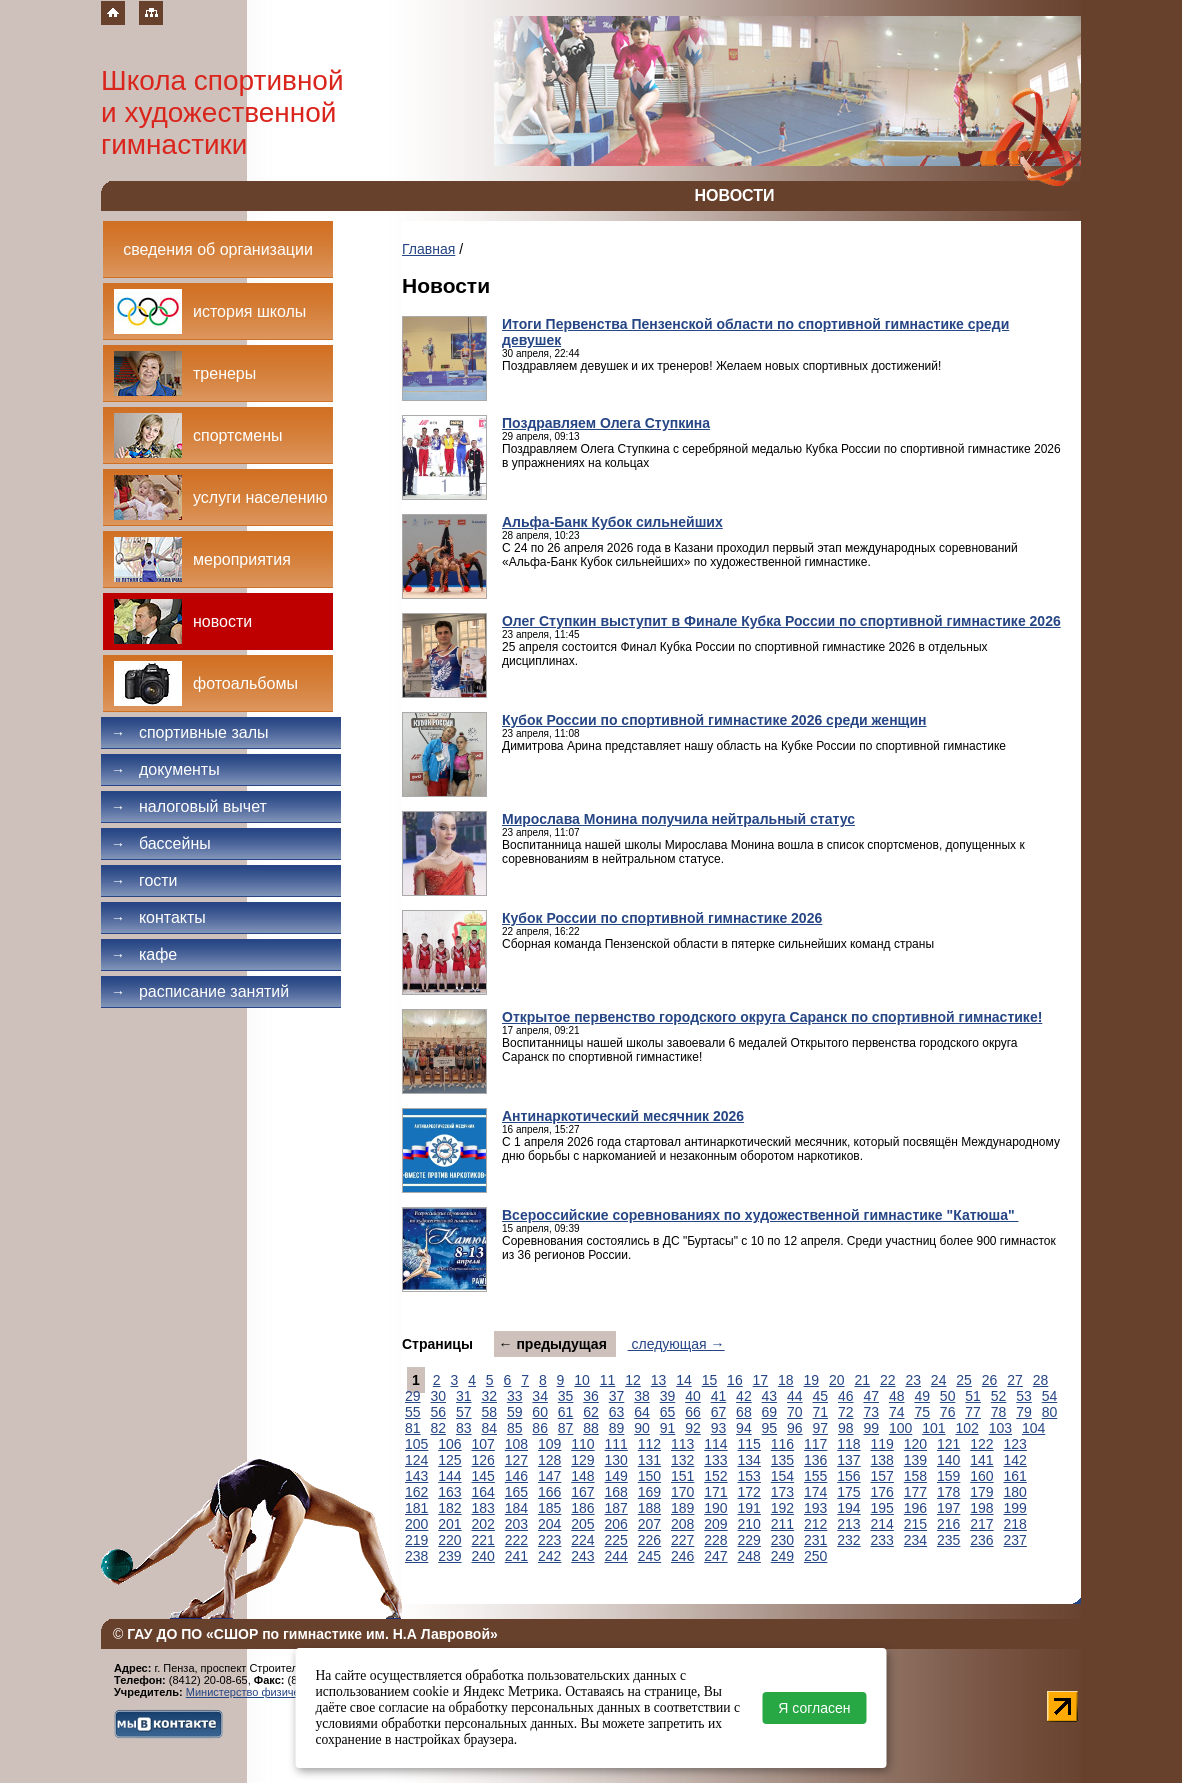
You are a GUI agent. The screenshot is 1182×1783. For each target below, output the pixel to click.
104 (1033, 1428)
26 (990, 1380)
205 (582, 1524)
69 (770, 1412)
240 (483, 1556)
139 (915, 1460)
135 (782, 1460)
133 (715, 1460)
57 (464, 1412)
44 (795, 1396)
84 (489, 1428)
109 (549, 1444)
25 (964, 1380)
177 (915, 1492)
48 (897, 1396)
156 (848, 1476)
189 (682, 1508)
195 (882, 1508)
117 (815, 1444)
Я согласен (814, 1708)
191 (749, 1508)
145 (483, 1476)
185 (549, 1508)
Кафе (144, 954)
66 (693, 1412)
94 (744, 1428)
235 (948, 1540)
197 (948, 1508)
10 (582, 1380)
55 (413, 1412)
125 (449, 1460)
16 (735, 1380)
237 (1015, 1540)
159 (948, 1476)
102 (966, 1428)
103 (1000, 1428)
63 (617, 1412)
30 (438, 1396)
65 (668, 1412)
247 (715, 1556)
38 (642, 1396)
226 (649, 1540)
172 (749, 1492)
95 (770, 1428)
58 (489, 1412)
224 (582, 1540)
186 (582, 1508)
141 (981, 1460)
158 (915, 1476)
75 (922, 1412)
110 (582, 1444)
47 (871, 1396)
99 (871, 1428)
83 (464, 1428)
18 (786, 1380)
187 (616, 1508)
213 (848, 1524)
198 (981, 1508)
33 (515, 1396)
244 (616, 1556)
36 (591, 1396)
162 (416, 1492)
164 (483, 1492)
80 (1050, 1412)
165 (516, 1492)
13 (659, 1380)
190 (715, 1508)
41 (719, 1396)
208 (682, 1524)
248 (749, 1556)
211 (782, 1524)
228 (715, 1540)
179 (981, 1492)
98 (846, 1428)
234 (915, 1540)
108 (516, 1444)
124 (416, 1460)
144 (449, 1476)
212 (815, 1524)
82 (438, 1428)
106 (449, 1444)
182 (449, 1508)
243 (582, 1556)
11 (608, 1380)
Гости (144, 880)
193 (815, 1508)
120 (915, 1444)
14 (684, 1380)
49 (922, 1396)
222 (516, 1540)
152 (715, 1476)
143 (416, 1476)
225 (616, 1540)
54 (1050, 1396)
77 (973, 1412)
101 (933, 1428)
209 (715, 1524)
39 (668, 1396)
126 (483, 1460)
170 (682, 1492)
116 (782, 1444)
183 (483, 1508)
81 (413, 1428)
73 (871, 1412)
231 (815, 1540)
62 (591, 1412)
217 (981, 1524)
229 (749, 1540)
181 (416, 1508)
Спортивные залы (190, 732)
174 (815, 1492)
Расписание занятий (200, 991)
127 (516, 1460)
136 (815, 1460)
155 (815, 1476)
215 (915, 1524)
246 (682, 1556)
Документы (165, 769)
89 (617, 1428)
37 (617, 1396)
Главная (428, 249)
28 (1041, 1380)
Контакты (158, 917)
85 (515, 1428)
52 (999, 1396)
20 (837, 1380)
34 (540, 1396)
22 (888, 1380)
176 (882, 1492)
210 (749, 1524)
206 (616, 1524)
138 (882, 1460)
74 (897, 1412)
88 (591, 1428)
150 (649, 1476)
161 (1015, 1476)
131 (649, 1460)
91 (668, 1428)
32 (489, 1396)
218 (1015, 1524)
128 (549, 1460)
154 (782, 1476)
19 (812, 1380)
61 (566, 1412)
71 (821, 1412)
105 (416, 1444)
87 (566, 1428)
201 (449, 1524)
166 (549, 1492)
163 (449, 1492)
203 (516, 1524)
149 (616, 1476)
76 (948, 1412)
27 (1015, 1380)
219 (416, 1540)
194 (848, 1508)
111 (616, 1444)
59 (515, 1412)
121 (948, 1444)
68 (744, 1412)
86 (540, 1428)
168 (616, 1492)
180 (1015, 1492)
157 (882, 1476)
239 (449, 1556)
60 (540, 1412)
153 (749, 1476)
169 (649, 1492)
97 (821, 1428)
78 (999, 1412)
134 (749, 1460)
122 (981, 1444)
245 (649, 1556)
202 (483, 1524)
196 (915, 1508)
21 (862, 1380)
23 (913, 1380)
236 (981, 1540)
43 (770, 1396)
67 (719, 1412)
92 (693, 1428)
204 (549, 1524)
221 (483, 1540)
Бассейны (161, 843)
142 (1015, 1460)
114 (715, 1444)
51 (973, 1396)
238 (416, 1556)
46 (846, 1396)
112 (649, 1444)
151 (682, 1476)
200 (416, 1524)
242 (549, 1556)
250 (815, 1556)
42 (744, 1396)
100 (900, 1428)
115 (749, 1444)
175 (848, 1492)
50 (948, 1396)
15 (710, 1380)
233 (882, 1540)
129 (582, 1460)
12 (633, 1380)
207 (649, 1524)
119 (882, 1444)
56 (438, 1412)
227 (682, 1540)
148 (582, 1476)
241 (516, 1556)
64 (642, 1412)
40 (693, 1396)
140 (948, 1460)
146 (516, 1476)
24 (939, 1380)
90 (642, 1428)
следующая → (676, 1344)
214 (882, 1524)
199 (1015, 1508)
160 (981, 1476)
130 (616, 1460)
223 (549, 1540)
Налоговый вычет (189, 806)
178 (948, 1492)
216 (948, 1524)
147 (549, 1476)
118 (848, 1444)
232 (848, 1540)
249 (782, 1556)
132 (682, 1460)
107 (483, 1444)
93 (719, 1428)
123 (1015, 1444)
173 (782, 1492)
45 (821, 1396)
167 (582, 1492)
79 (1024, 1412)
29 (413, 1396)
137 (848, 1460)
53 (1024, 1396)
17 (761, 1380)
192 (782, 1508)
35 (566, 1396)
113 (682, 1444)
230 (782, 1540)
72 (846, 1412)
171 (715, 1492)
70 (795, 1412)
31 (464, 1396)
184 (516, 1508)
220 (449, 1540)
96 (795, 1428)
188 (649, 1508)
